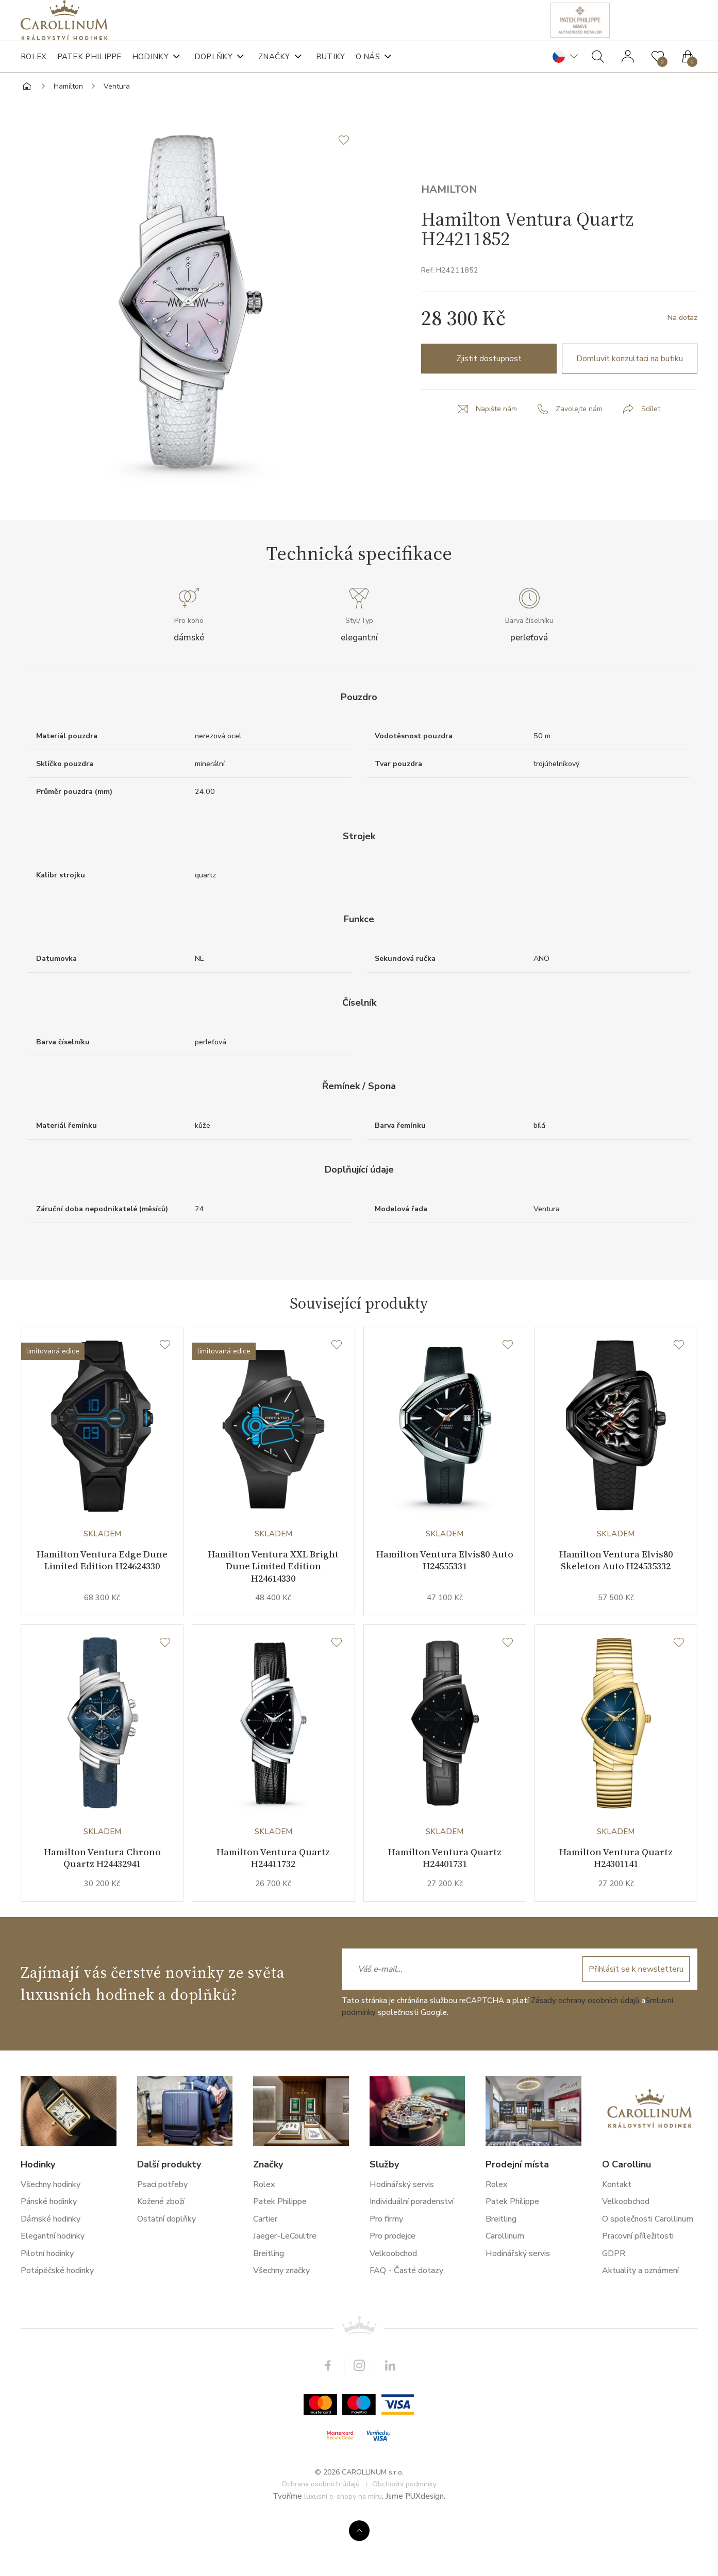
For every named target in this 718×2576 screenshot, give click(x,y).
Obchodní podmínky (404, 2536)
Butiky (330, 67)
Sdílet (654, 445)
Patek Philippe (89, 67)
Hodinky (150, 67)
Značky (274, 67)
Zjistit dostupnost (489, 394)
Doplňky (213, 67)
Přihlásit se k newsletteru (631, 2021)
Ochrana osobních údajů (320, 2536)
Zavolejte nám (580, 445)
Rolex (34, 67)
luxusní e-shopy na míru (343, 2548)
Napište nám (493, 445)
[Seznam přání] (165, 1384)
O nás (368, 67)
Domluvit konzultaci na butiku (629, 394)
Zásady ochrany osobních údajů (585, 2052)
